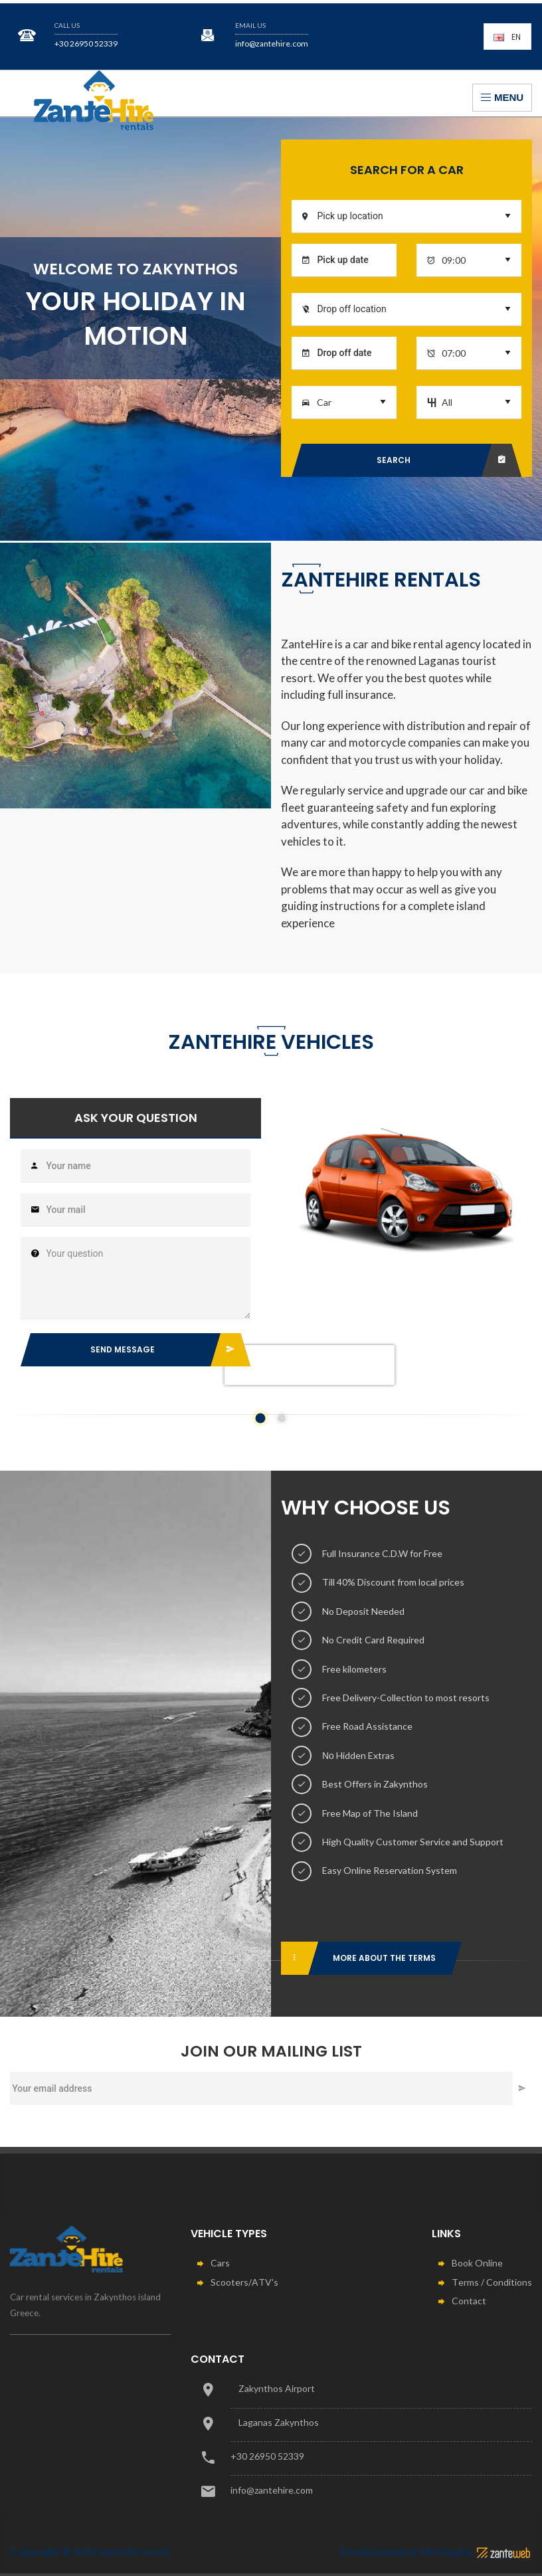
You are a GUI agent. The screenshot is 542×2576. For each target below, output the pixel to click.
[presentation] (310, 1383)
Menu (502, 97)
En (507, 37)
